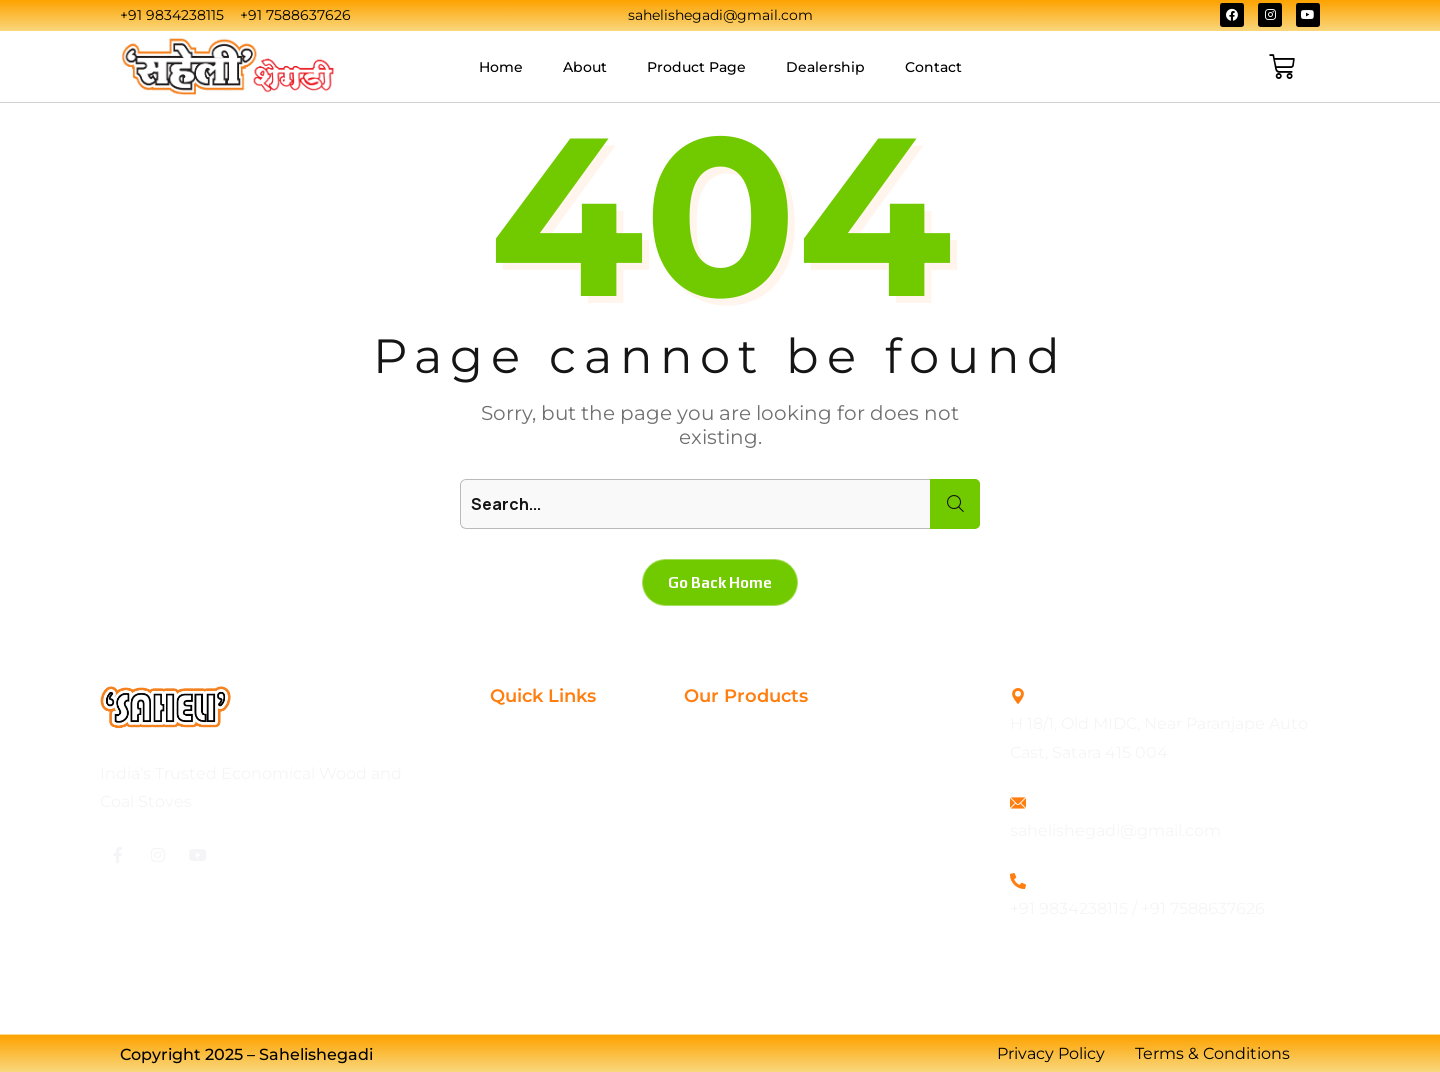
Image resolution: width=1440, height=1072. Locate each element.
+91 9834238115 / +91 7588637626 (1137, 908)
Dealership (825, 67)
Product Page (696, 67)
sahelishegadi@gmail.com (1115, 830)
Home (501, 67)
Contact (933, 67)
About (585, 67)
